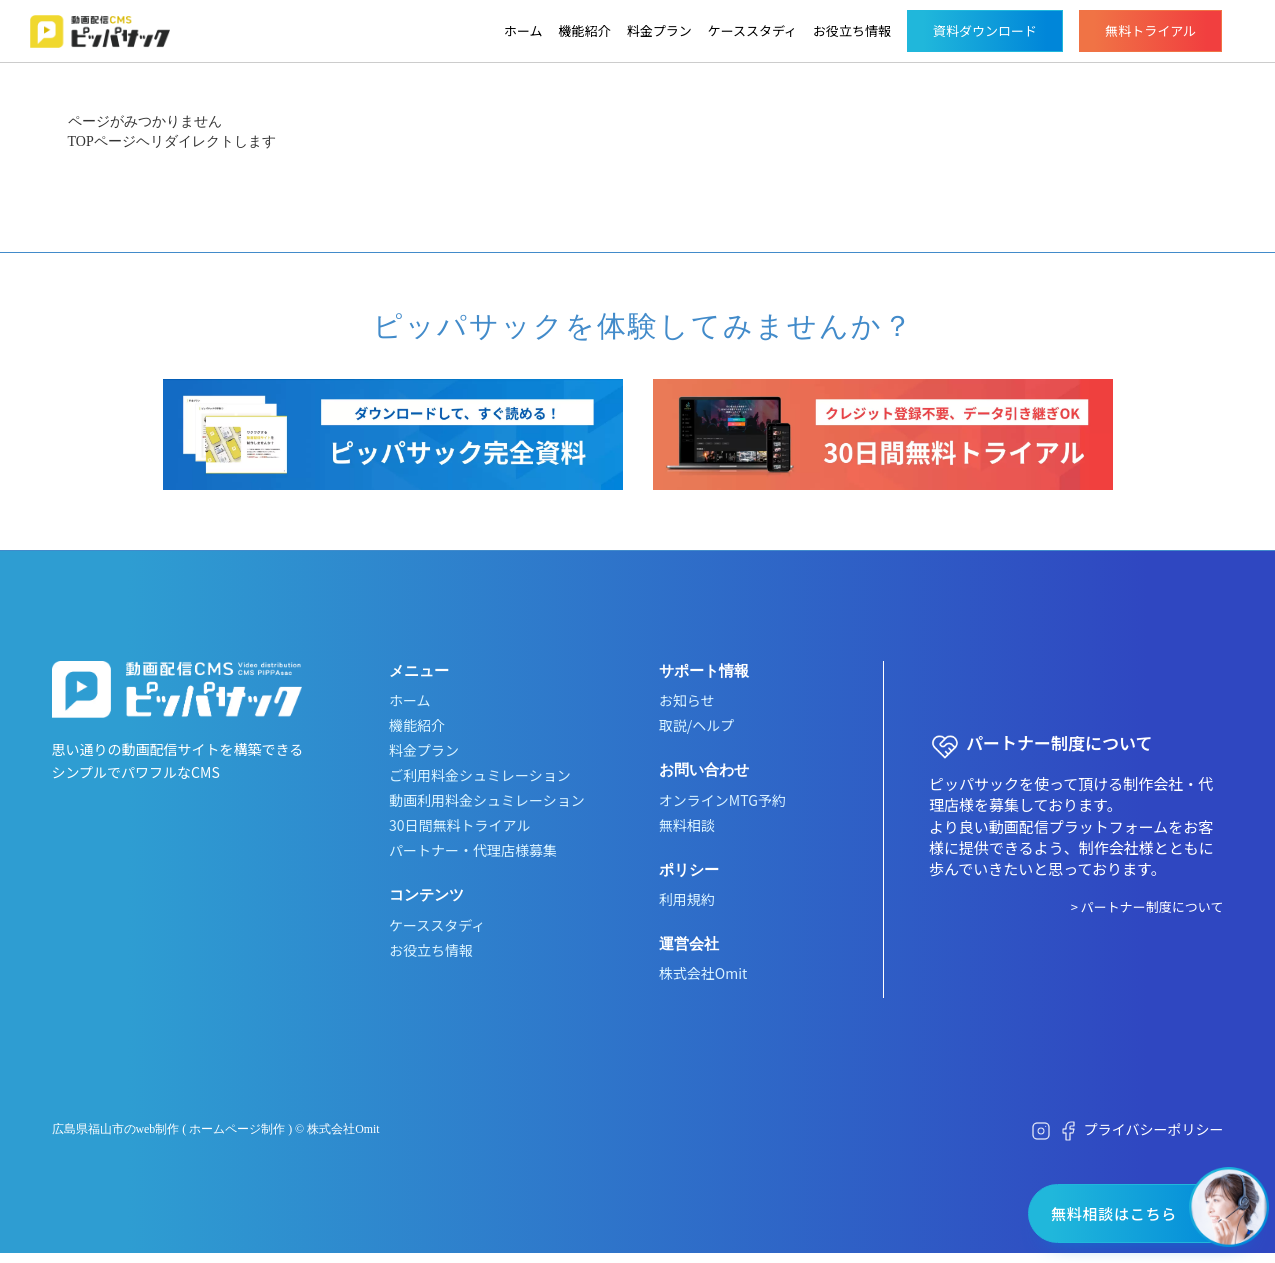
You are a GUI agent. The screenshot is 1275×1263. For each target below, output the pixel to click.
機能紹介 (585, 30)
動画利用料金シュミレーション (487, 800)
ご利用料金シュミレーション (480, 775)
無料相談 (687, 825)
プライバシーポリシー (1154, 1129)
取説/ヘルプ (697, 725)
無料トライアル (1150, 30)
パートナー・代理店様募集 (473, 850)
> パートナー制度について (1147, 906)
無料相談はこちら (1114, 1213)
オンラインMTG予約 (722, 800)
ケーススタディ (752, 30)
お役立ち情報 (852, 30)
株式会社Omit (703, 973)
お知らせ (687, 700)
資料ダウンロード (985, 30)
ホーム (523, 30)
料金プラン (659, 30)
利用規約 (687, 899)
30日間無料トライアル (459, 825)
